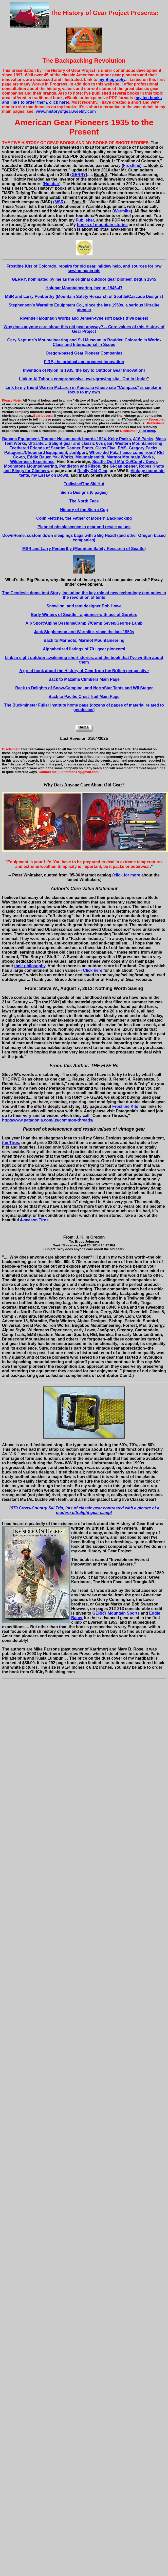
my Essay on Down (49, 475)
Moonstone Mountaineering (30, 466)
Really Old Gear (92, 471)
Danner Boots (80, 448)
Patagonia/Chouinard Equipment (35, 452)
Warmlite (122, 211)
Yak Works (63, 457)
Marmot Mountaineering (101, 640)
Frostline (131, 165)
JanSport (78, 452)
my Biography (112, 79)
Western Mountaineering (138, 443)
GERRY (78, 174)
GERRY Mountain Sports (116, 1613)
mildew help (109, 266)
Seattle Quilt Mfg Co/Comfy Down (124, 461)
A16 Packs (143, 439)
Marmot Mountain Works (130, 457)
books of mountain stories (102, 225)
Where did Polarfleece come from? (122, 452)
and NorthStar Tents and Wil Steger (119, 688)
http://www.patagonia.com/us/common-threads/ (47, 1120)
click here (146, 431)
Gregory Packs (143, 448)
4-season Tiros (34, 1220)
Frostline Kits (125, 1106)
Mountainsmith (90, 457)
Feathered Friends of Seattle (37, 448)
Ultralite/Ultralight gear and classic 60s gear (70, 443)
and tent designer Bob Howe (94, 606)
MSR (59, 202)
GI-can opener (123, 466)
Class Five (105, 448)
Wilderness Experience (32, 461)
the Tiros (10, 1142)
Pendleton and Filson (79, 466)
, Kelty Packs (118, 439)
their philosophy (29, 966)
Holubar (51, 184)
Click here (92, 970)
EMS (122, 448)
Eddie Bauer (38, 457)
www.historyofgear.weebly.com (66, 111)
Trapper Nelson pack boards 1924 (73, 439)
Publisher (85, 220)
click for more (127, 875)
